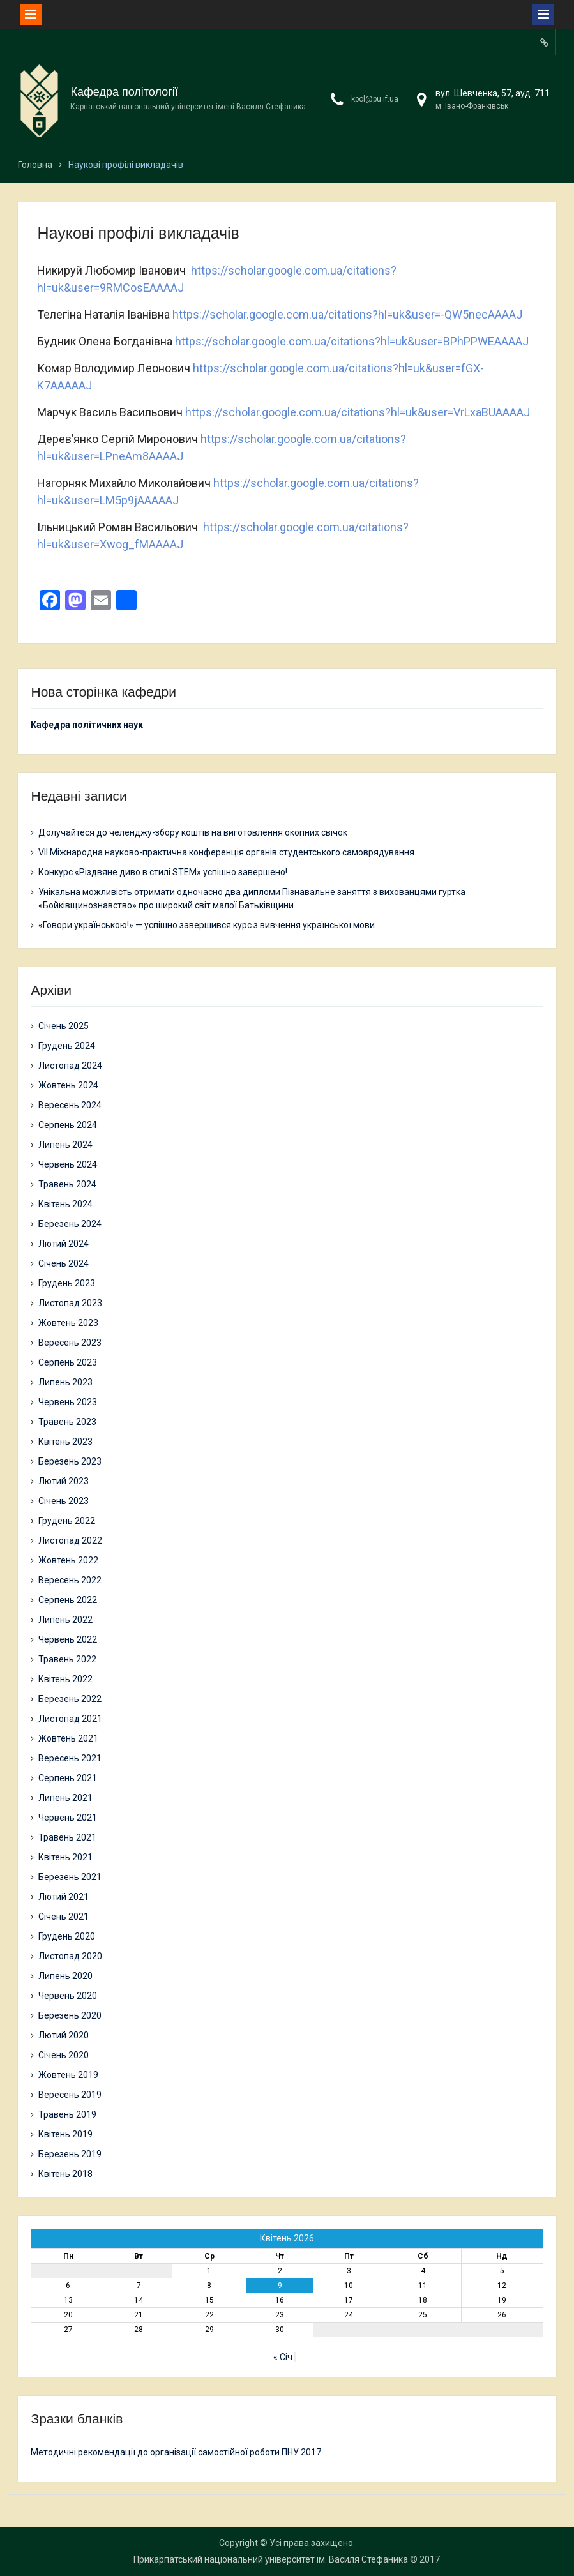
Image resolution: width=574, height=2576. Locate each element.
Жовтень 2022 (68, 1560)
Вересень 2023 (70, 1342)
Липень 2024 (65, 1145)
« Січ (282, 2357)
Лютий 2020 (63, 2035)
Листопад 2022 (70, 1540)
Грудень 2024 (66, 1046)
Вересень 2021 (70, 1758)
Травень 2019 (67, 2114)
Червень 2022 (67, 1639)
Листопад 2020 (70, 1956)
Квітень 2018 (65, 2174)
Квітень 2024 (65, 1204)
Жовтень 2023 (68, 1323)
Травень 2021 (67, 1837)
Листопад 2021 (70, 1719)
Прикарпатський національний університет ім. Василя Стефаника (270, 2559)
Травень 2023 (67, 1422)
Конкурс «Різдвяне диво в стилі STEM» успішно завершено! (162, 872)
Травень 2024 (67, 1184)
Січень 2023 (63, 1501)
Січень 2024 (63, 1263)
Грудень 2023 (66, 1283)
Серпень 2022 (67, 1600)
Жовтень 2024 (68, 1085)
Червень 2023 (67, 1402)
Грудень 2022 (66, 1521)
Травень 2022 (67, 1659)
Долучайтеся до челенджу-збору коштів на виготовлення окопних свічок (192, 832)
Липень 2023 (65, 1382)
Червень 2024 (67, 1164)
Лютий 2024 (63, 1244)
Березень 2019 (70, 2154)
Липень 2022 (65, 1620)
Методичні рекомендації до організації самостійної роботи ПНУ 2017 (176, 2452)
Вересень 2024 (70, 1105)
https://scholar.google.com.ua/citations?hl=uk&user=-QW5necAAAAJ (347, 314)
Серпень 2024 (67, 1125)
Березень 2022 (70, 1699)
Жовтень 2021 (68, 1738)
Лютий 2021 (63, 1897)
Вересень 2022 (70, 1580)
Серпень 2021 (67, 1778)
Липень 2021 (65, 1798)
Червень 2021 (67, 1817)
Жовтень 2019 (68, 2075)
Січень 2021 (63, 1916)
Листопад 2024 (70, 1065)
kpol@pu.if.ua (374, 98)
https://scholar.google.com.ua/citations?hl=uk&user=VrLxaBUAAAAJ (357, 412)
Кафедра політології (123, 92)
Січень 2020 (63, 2055)
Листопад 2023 (70, 1303)
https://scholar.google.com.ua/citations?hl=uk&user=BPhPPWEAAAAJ (352, 341)
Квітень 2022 (65, 1679)
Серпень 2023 (67, 1362)
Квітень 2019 (65, 2134)
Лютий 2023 (63, 1481)
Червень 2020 (67, 1996)
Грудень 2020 (66, 1936)
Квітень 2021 (65, 1857)
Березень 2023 (70, 1461)
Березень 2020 (70, 2015)
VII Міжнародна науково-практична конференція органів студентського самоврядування (226, 852)
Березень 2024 (70, 1224)
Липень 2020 (65, 1976)
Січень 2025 (63, 1026)
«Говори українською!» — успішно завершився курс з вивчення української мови (206, 925)
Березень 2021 (70, 1877)
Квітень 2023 (65, 1441)
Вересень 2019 (70, 2095)
